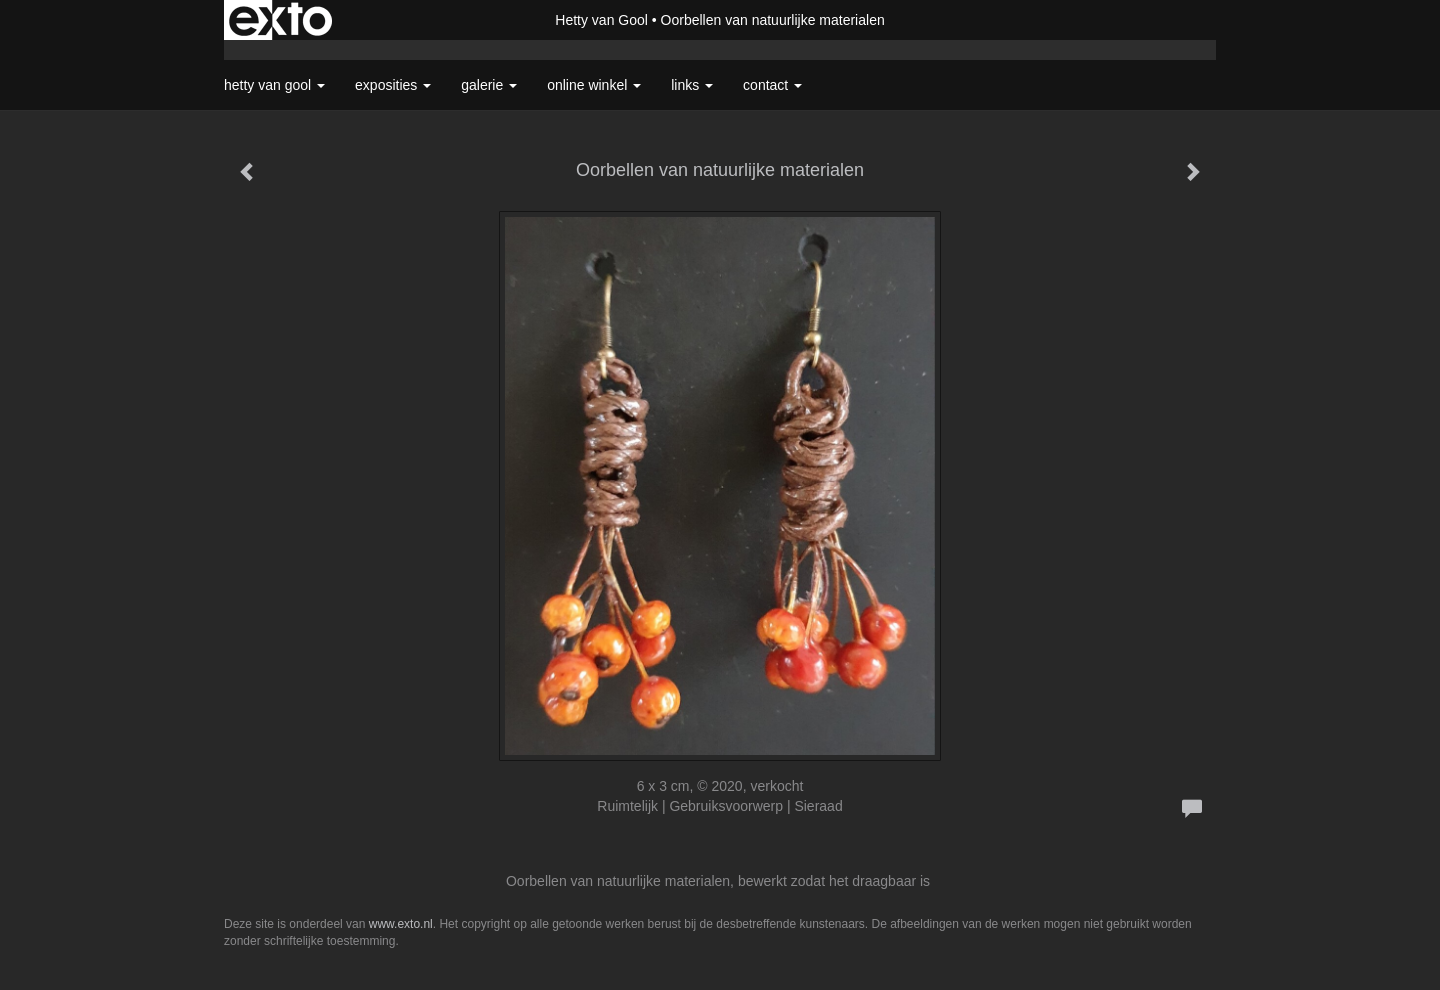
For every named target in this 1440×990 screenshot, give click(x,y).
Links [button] (692, 85)
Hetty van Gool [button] (274, 85)
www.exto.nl (401, 924)
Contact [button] (772, 85)
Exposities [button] (393, 85)
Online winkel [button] (594, 85)
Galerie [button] (489, 85)
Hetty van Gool (601, 20)
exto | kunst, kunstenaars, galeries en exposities (280, 20)
